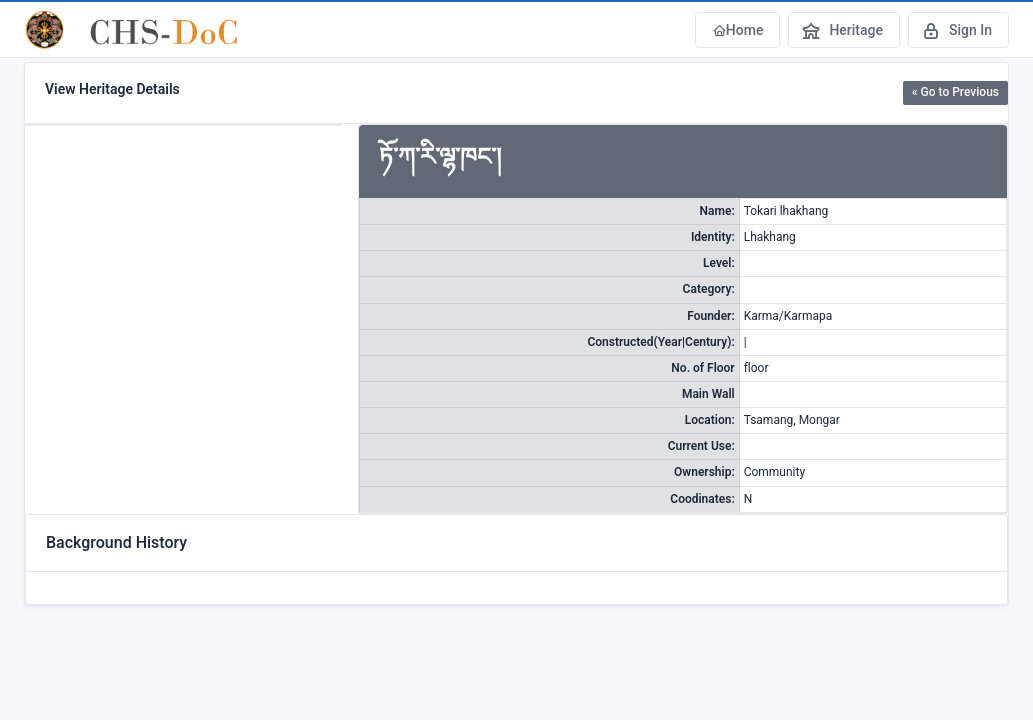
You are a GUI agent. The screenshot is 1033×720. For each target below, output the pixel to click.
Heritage (842, 30)
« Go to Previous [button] (955, 92)
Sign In (956, 30)
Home (738, 30)
